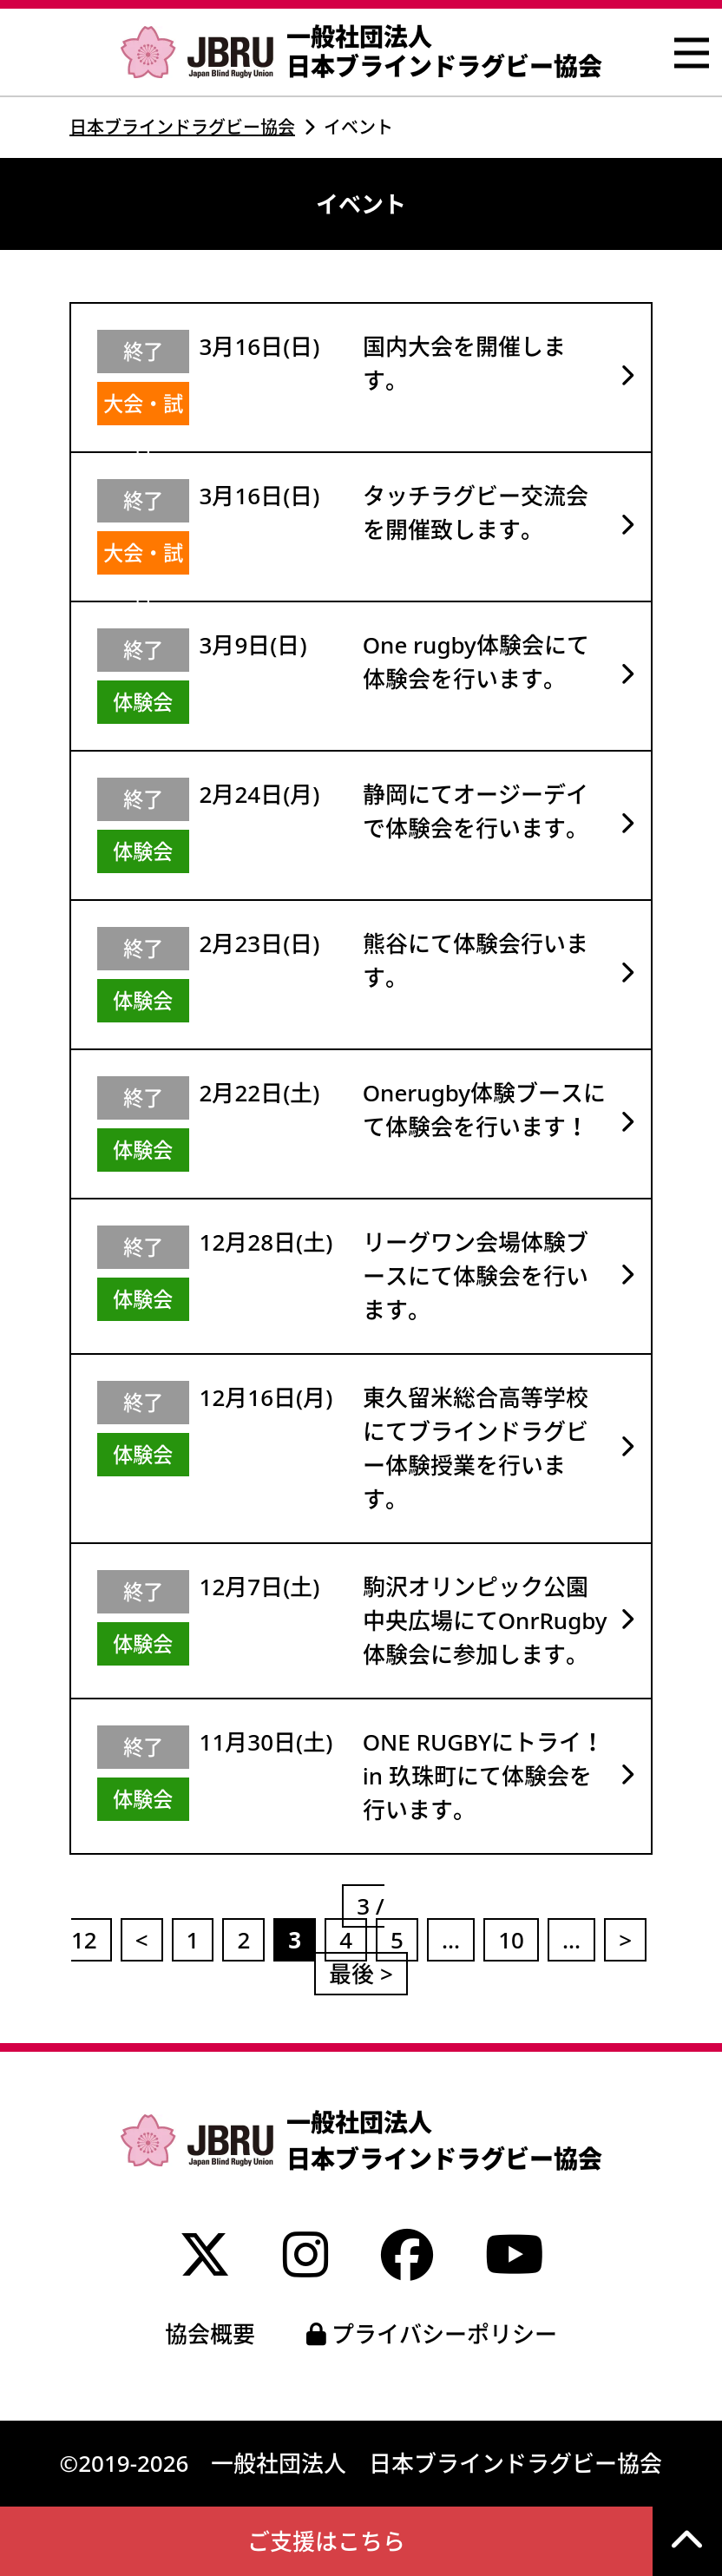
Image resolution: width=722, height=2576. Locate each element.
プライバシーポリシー (432, 2333)
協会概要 (210, 2333)
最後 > (361, 1973)
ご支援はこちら (326, 2541)
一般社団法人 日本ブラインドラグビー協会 (361, 52)
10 (511, 1939)
